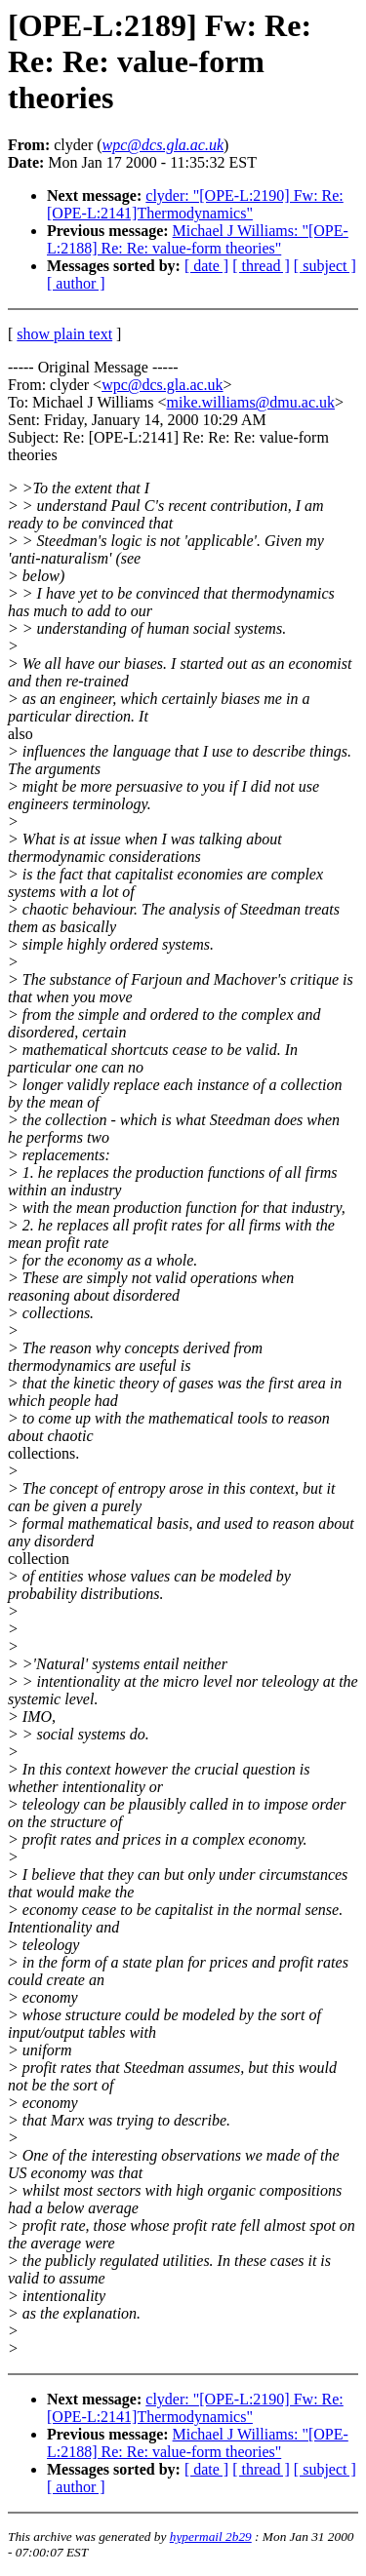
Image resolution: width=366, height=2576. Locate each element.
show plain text (64, 334)
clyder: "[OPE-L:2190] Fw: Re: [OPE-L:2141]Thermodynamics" (195, 204)
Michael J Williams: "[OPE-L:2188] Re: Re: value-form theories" (197, 239)
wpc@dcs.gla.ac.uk (162, 384)
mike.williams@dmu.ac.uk (251, 402)
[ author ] (76, 283)
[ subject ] (325, 265)
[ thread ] (261, 265)
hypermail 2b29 (211, 2536)
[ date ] (206, 265)
